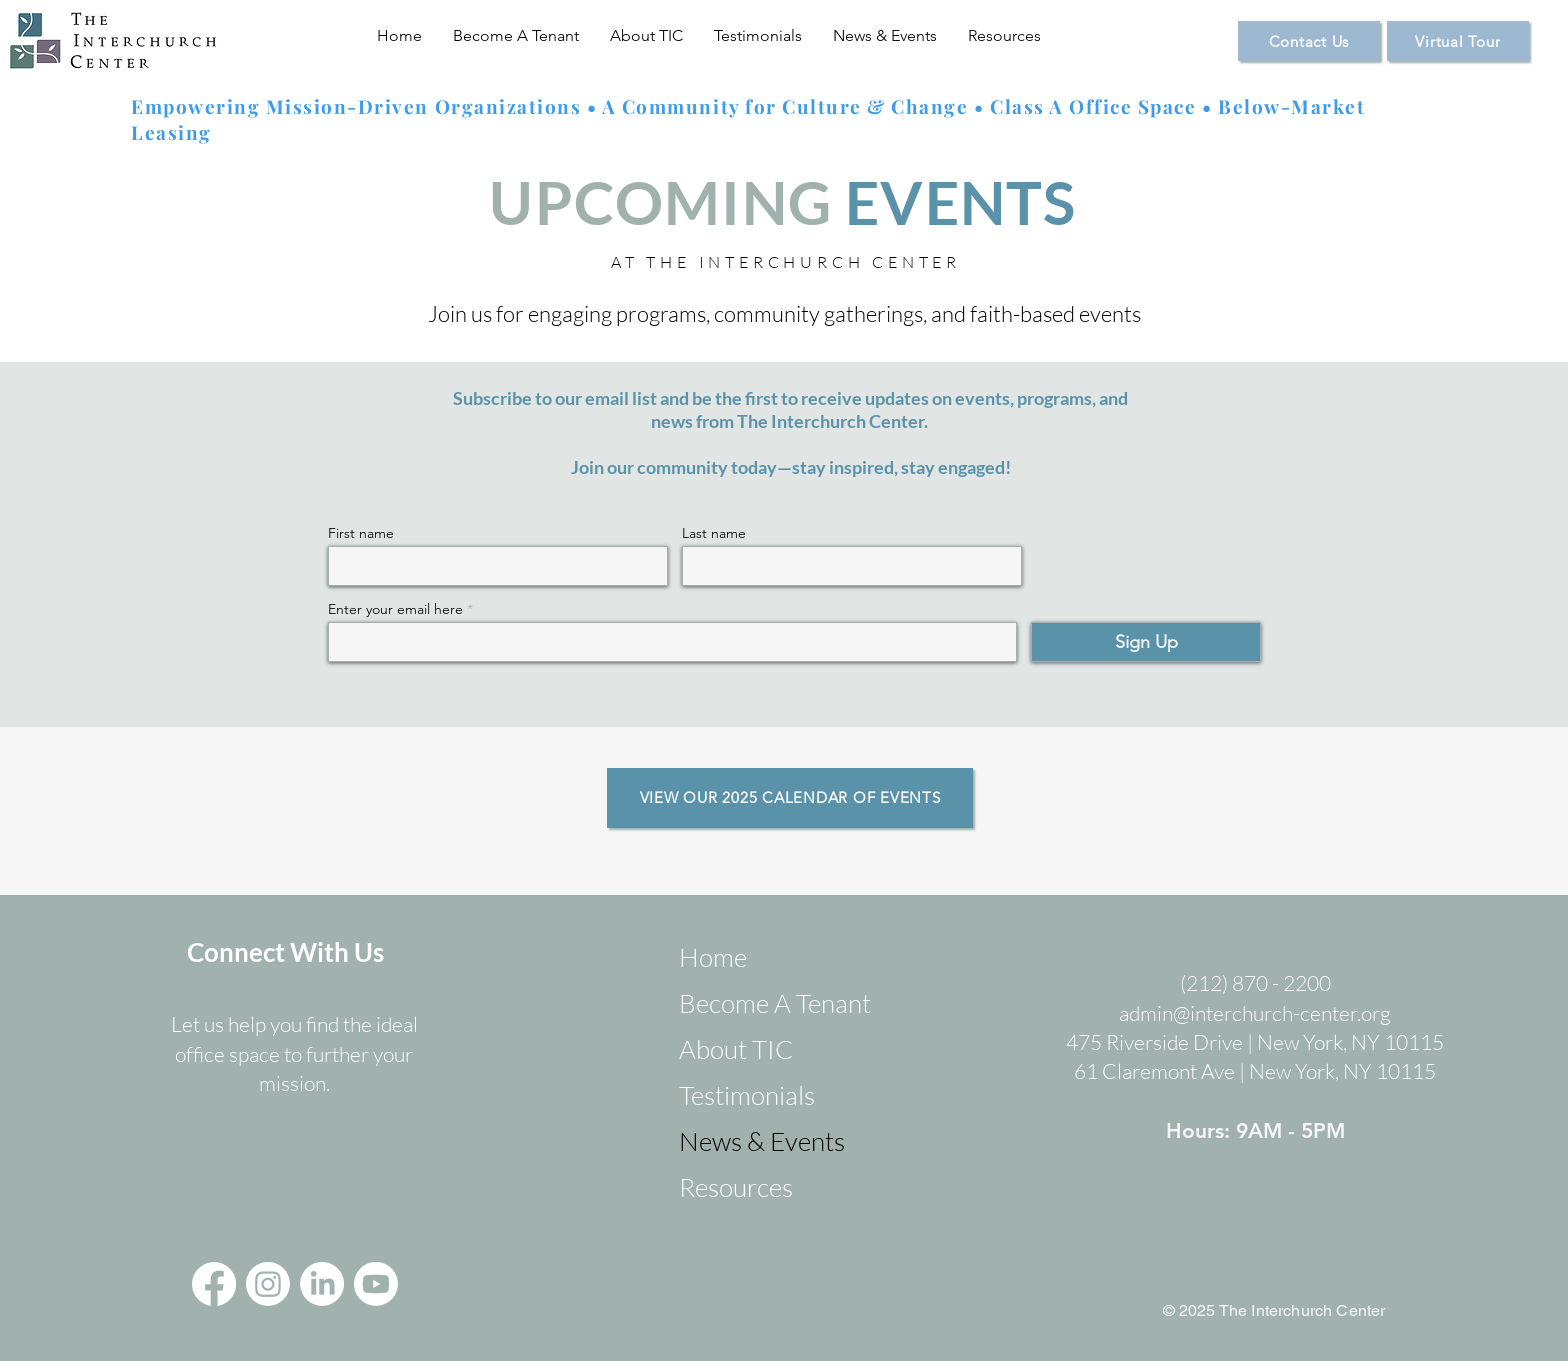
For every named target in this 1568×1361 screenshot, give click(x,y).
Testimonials (747, 1095)
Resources (736, 1187)
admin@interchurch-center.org (1255, 1013)
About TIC (736, 1049)
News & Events (758, 1141)
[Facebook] (214, 1284)
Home (713, 957)
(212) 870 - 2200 (1255, 983)
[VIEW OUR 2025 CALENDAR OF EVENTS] (790, 798)
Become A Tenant (758, 1003)
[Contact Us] (1309, 41)
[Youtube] (376, 1284)
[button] (516, 36)
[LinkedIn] (322, 1284)
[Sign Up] (1146, 642)
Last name (714, 533)
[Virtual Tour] (1458, 41)
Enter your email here (395, 609)
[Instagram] (268, 1284)
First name (361, 533)
